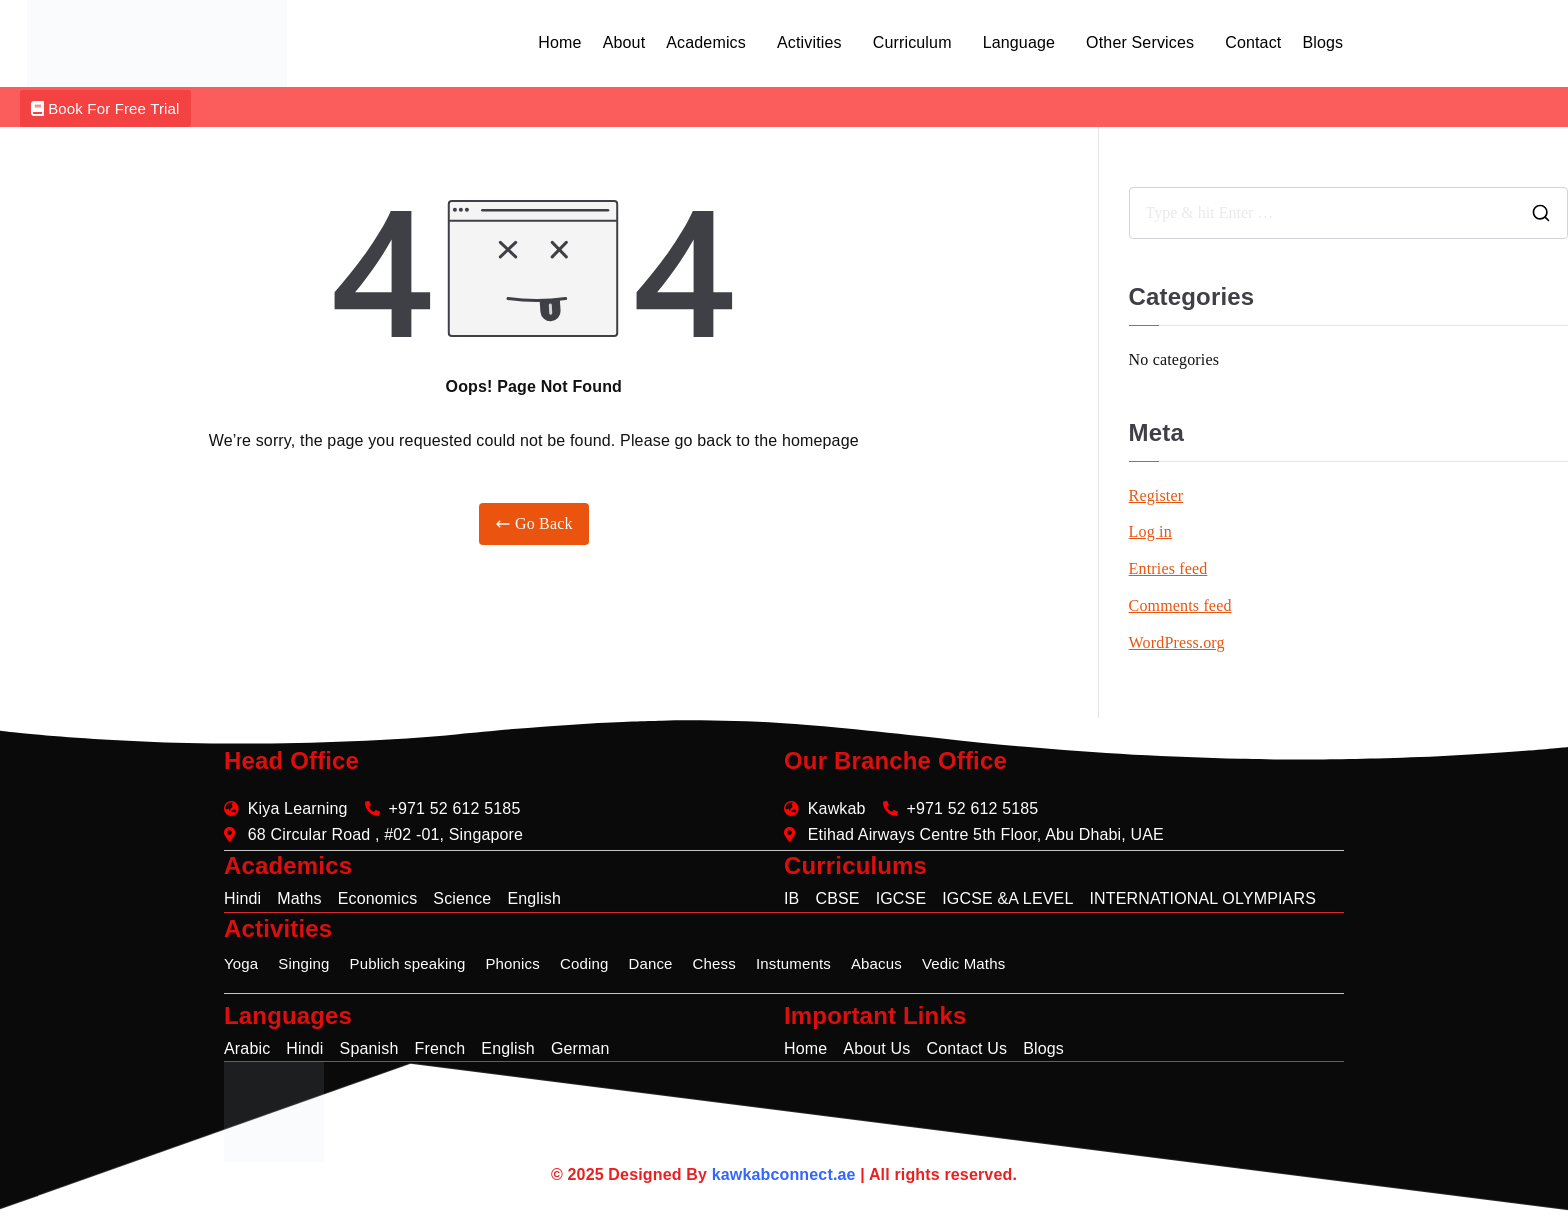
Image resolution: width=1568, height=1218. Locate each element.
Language (1019, 42)
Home (559, 42)
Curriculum (912, 42)
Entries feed (1168, 568)
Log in (1150, 531)
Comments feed (1180, 605)
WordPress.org (1177, 642)
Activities (809, 42)
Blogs (1322, 42)
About (624, 42)
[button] (711, 43)
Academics (706, 42)
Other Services (1140, 42)
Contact (1253, 42)
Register (1156, 495)
